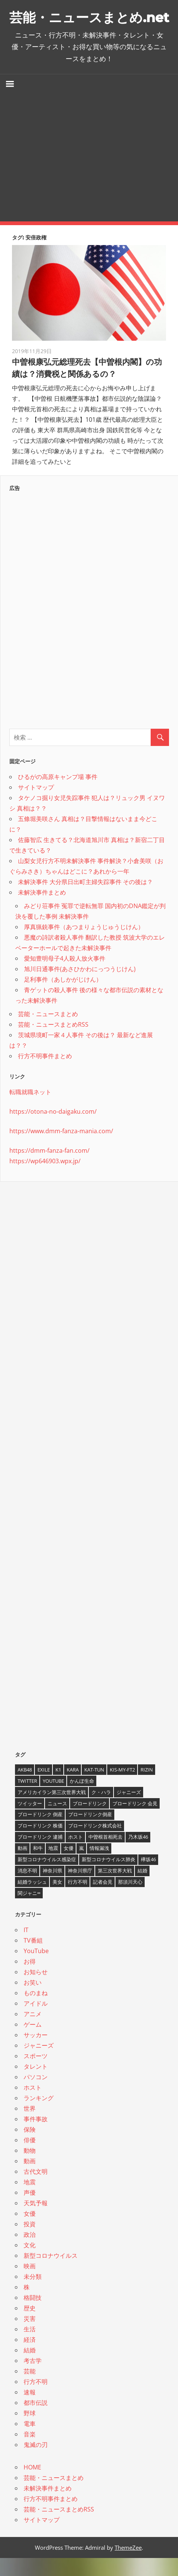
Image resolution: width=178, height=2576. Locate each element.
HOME (32, 2485)
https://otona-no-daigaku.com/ (53, 1129)
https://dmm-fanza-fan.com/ (49, 1168)
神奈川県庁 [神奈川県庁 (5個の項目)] (80, 1888)
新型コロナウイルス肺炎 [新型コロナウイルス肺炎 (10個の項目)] (108, 1877)
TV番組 (33, 1958)
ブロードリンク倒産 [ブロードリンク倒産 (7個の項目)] (90, 1832)
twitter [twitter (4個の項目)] (27, 1799)
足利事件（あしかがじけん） (63, 997)
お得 (30, 1979)
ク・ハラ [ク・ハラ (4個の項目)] (101, 1810)
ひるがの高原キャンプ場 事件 (57, 795)
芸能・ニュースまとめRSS (53, 1042)
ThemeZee (128, 2565)
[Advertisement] (89, 176)
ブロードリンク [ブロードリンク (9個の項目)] (90, 1821)
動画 (30, 2179)
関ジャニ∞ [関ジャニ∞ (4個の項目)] (29, 1911)
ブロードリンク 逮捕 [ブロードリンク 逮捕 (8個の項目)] (40, 1854)
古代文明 (36, 2189)
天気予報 (36, 2221)
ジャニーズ (39, 2063)
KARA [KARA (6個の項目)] (73, 1787)
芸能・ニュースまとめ (48, 1032)
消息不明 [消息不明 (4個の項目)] (27, 1888)
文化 (30, 2263)
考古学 (33, 2378)
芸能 (30, 2389)
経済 (30, 2357)
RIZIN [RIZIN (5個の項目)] (147, 1787)
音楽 (30, 2452)
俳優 (30, 2158)
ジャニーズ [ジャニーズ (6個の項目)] (129, 1810)
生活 (30, 2347)
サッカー (36, 2053)
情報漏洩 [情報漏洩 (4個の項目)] (99, 1866)
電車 (30, 2442)
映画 (30, 2284)
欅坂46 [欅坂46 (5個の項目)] (148, 1877)
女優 (30, 2231)
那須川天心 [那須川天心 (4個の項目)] (130, 1899)
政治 (30, 2252)
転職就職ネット (30, 1110)
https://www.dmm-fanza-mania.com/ (61, 1149)
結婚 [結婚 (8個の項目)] (142, 1888)
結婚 (30, 2368)
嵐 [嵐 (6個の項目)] (81, 1866)
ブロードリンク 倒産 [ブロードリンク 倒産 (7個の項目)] (40, 1832)
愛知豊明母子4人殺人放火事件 (64, 976)
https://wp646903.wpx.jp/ (45, 1179)
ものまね (36, 2011)
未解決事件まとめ (42, 910)
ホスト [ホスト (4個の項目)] (75, 1854)
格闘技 (33, 2315)
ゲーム (33, 2042)
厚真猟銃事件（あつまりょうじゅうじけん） (84, 945)
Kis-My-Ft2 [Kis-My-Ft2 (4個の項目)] (122, 1787)
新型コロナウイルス (51, 2273)
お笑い (33, 2000)
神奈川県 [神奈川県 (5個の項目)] (52, 1888)
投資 (30, 2242)
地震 (30, 2200)
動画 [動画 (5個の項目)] (22, 1866)
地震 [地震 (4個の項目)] (53, 1866)
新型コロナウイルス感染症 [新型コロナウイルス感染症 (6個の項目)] (47, 1877)
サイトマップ (36, 805)
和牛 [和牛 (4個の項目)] (38, 1866)
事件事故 (36, 2137)
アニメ (33, 2032)
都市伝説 (36, 2421)
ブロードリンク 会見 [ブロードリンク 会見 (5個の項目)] (134, 1821)
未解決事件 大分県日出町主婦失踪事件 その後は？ (85, 900)
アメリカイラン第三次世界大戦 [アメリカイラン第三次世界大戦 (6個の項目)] (52, 1810)
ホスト (33, 2105)
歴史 (30, 2326)
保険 (30, 2147)
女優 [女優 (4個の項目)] (68, 1866)
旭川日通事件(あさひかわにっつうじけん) (80, 987)
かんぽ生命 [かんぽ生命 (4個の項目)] (82, 1799)
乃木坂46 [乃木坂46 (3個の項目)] (138, 1854)
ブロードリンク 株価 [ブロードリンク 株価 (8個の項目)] (40, 1843)
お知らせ (36, 1990)
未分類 (33, 2294)
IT (26, 1948)
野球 (30, 2431)
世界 (30, 2126)
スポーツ (36, 2074)
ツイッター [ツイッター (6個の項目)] (30, 1821)
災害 (30, 2336)
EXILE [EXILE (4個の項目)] (43, 1787)
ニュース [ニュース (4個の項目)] (57, 1821)
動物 (30, 2168)
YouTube (36, 1969)
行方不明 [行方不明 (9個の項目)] (77, 1899)
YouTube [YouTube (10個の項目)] (53, 1799)
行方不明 (36, 2400)
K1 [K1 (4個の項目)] (58, 1787)
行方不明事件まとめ (45, 1074)
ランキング (39, 2116)
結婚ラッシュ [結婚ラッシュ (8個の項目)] (32, 1899)
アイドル (36, 2021)
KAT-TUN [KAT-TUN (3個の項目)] (94, 1787)
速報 (30, 2410)
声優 (30, 2210)
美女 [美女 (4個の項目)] (57, 1899)
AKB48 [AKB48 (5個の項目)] (25, 1787)
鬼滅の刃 (36, 2463)
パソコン (36, 2095)
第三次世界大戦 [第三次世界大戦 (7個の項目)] (115, 1888)
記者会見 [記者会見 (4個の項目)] (102, 1899)
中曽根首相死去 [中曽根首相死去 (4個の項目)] (105, 1854)
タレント (36, 2084)
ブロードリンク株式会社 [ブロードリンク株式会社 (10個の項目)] (95, 1843)
